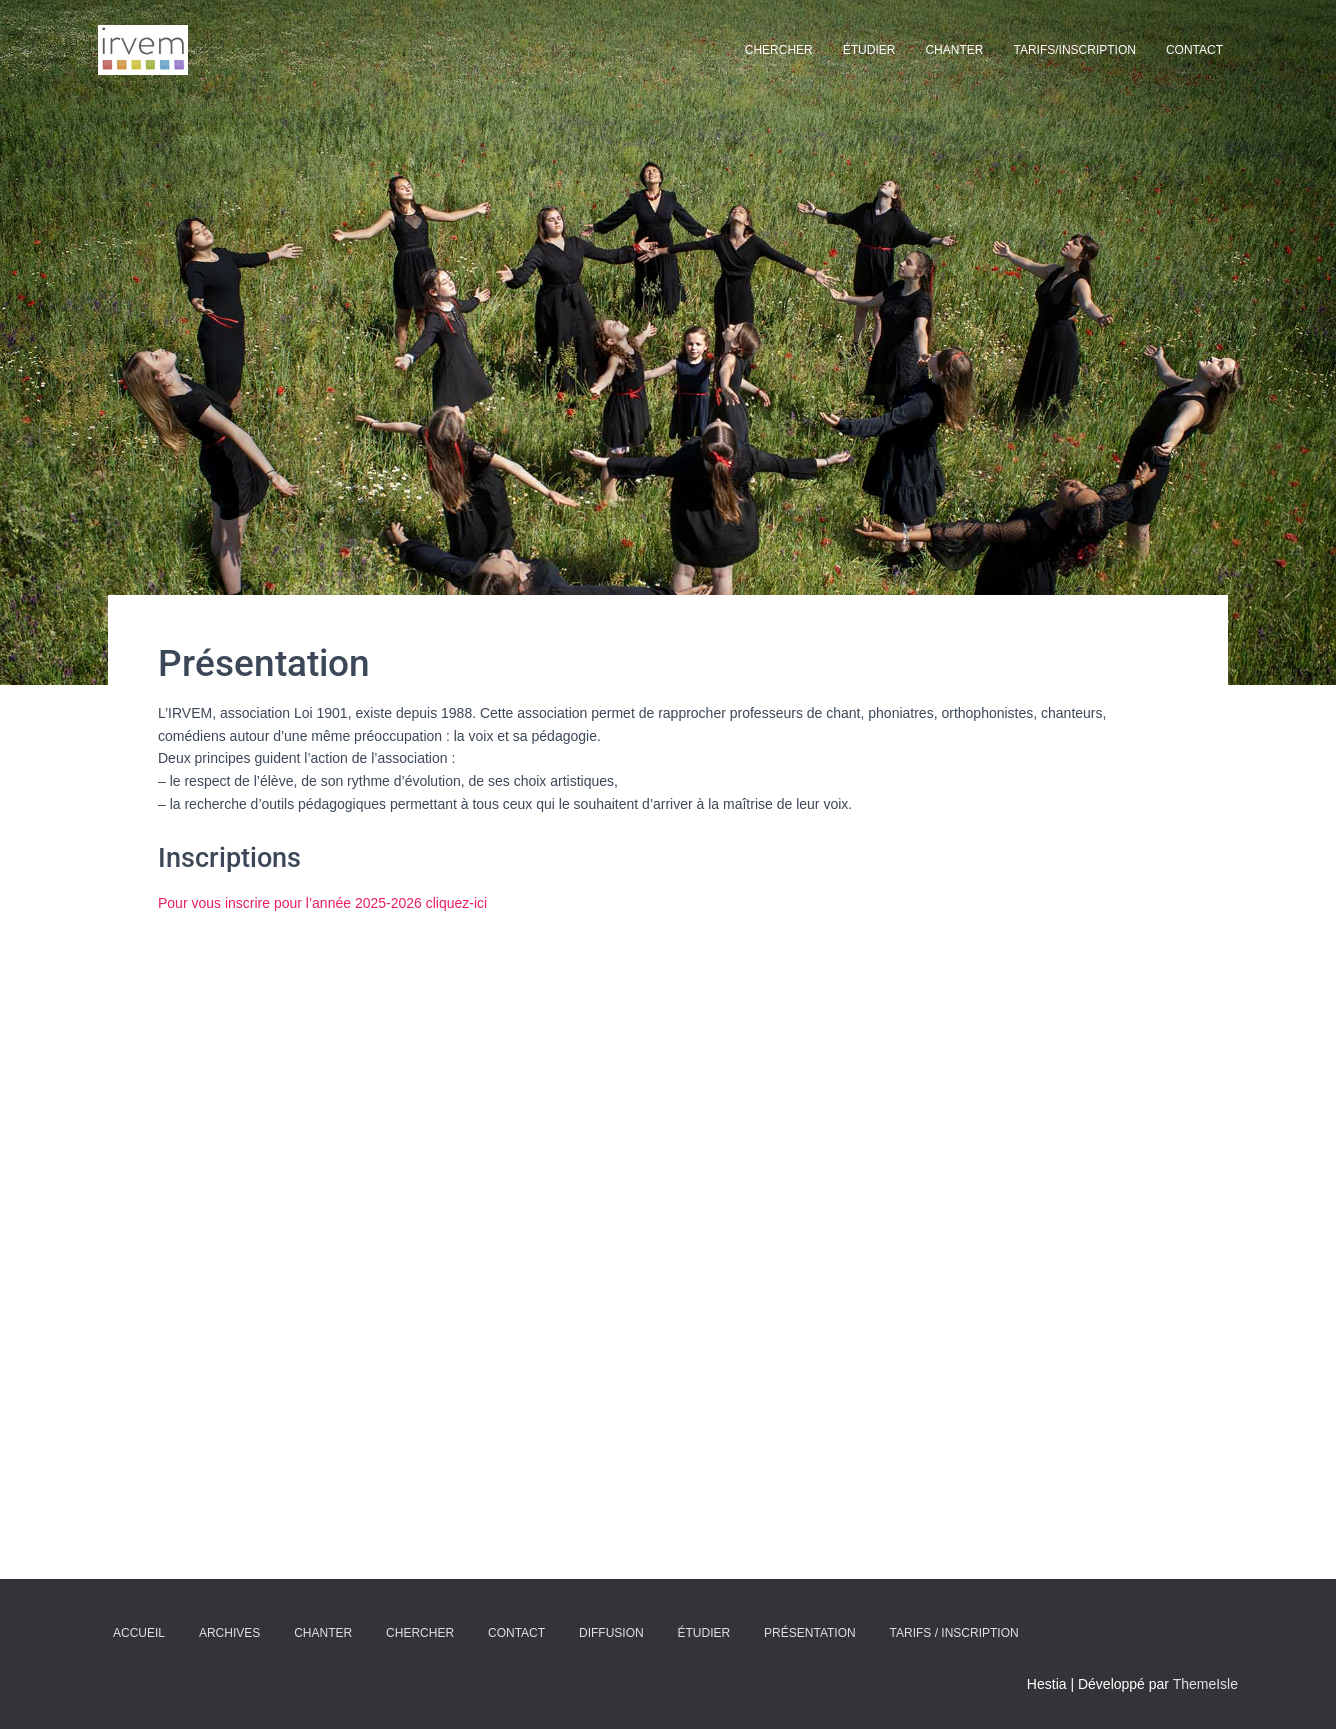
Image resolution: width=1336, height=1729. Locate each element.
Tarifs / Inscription (954, 1633)
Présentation (810, 1633)
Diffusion (611, 1633)
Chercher (779, 50)
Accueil (139, 1633)
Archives (229, 1633)
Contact (1194, 50)
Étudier (869, 50)
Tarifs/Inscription (1074, 50)
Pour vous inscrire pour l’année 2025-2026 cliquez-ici (322, 903)
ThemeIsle (1205, 1684)
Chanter (954, 50)
